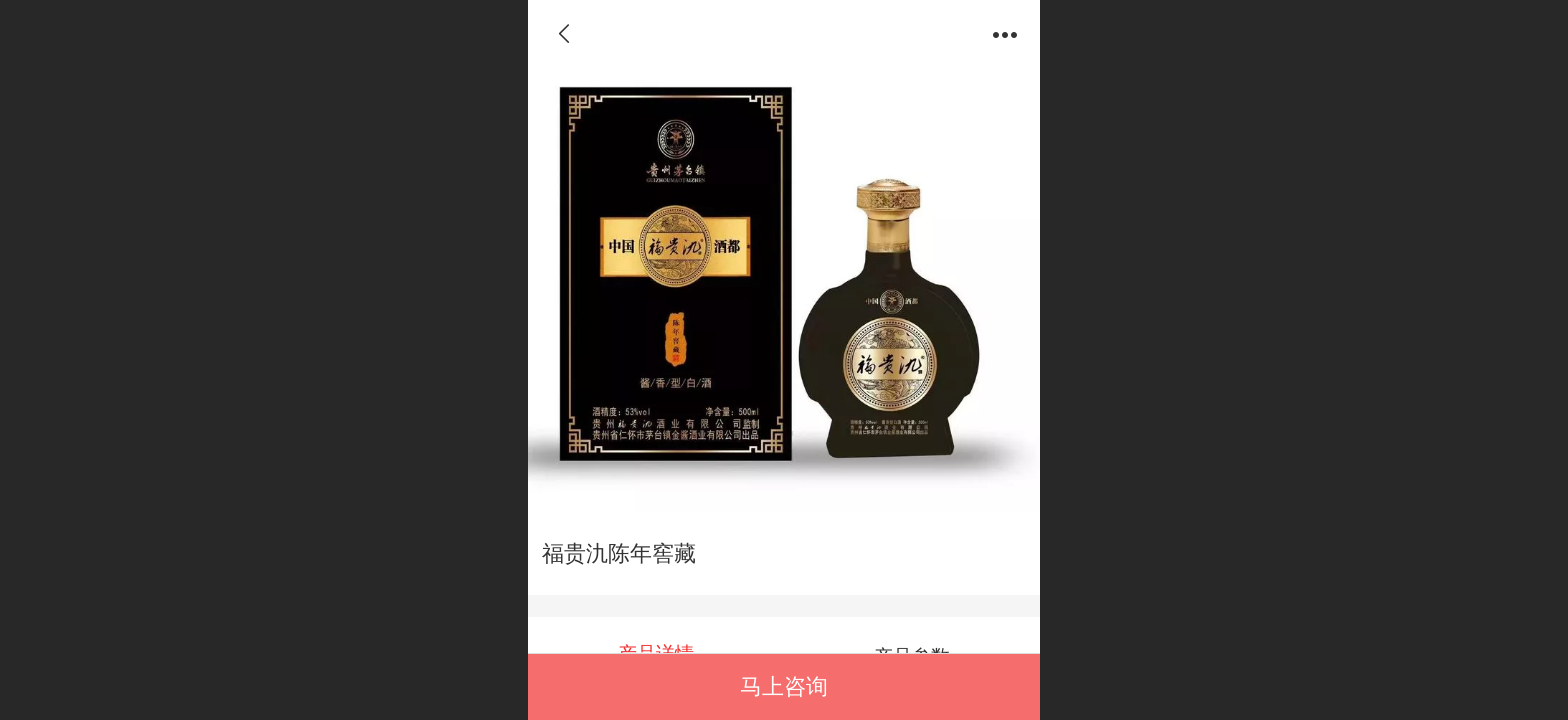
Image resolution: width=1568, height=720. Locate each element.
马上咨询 (784, 686)
